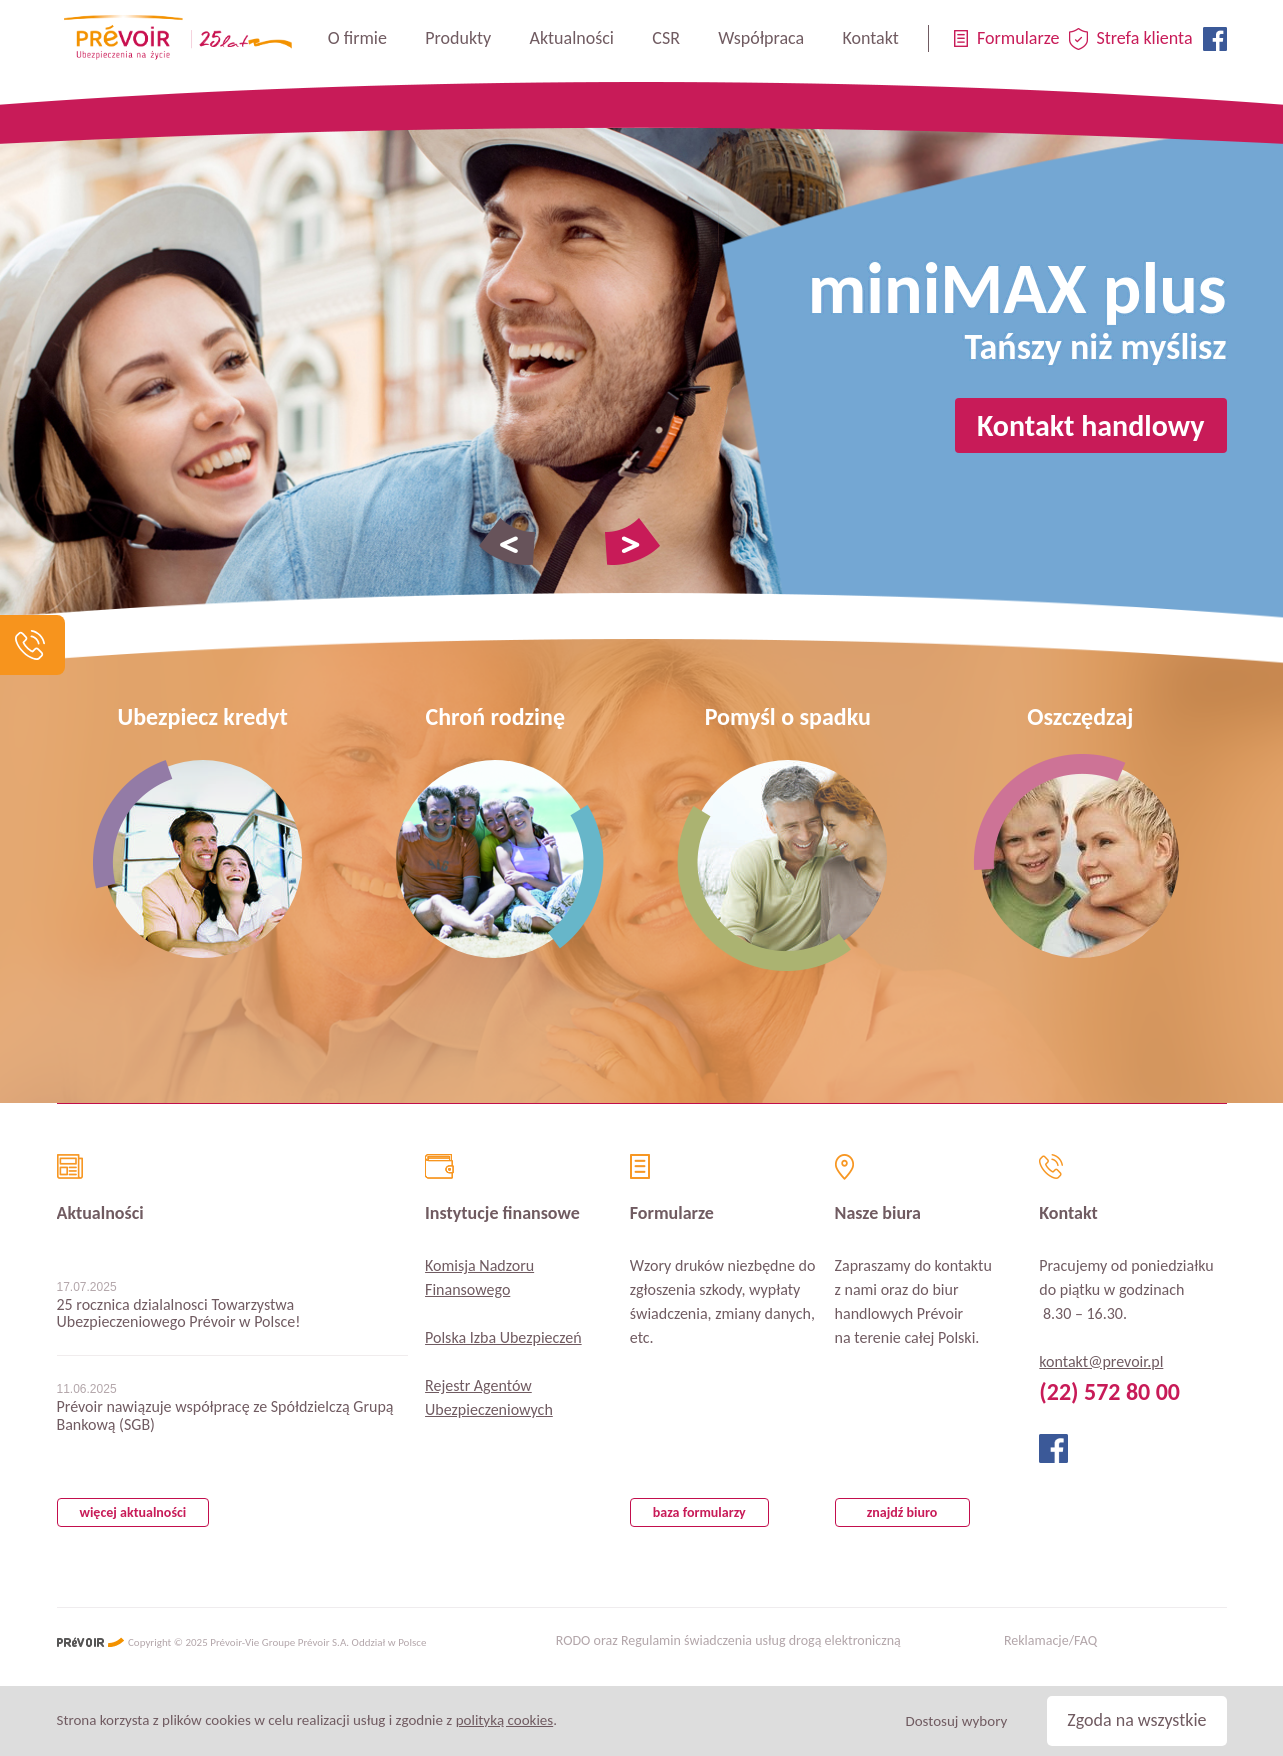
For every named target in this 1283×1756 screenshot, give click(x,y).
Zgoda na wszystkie (1136, 1720)
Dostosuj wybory (956, 1721)
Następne (632, 541)
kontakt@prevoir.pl (1101, 1361)
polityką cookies (505, 1720)
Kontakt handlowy (1091, 425)
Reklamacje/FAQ (1050, 1641)
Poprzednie (507, 541)
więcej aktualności (133, 1512)
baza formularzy (699, 1512)
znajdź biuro (902, 1512)
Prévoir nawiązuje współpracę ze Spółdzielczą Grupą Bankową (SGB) (225, 1415)
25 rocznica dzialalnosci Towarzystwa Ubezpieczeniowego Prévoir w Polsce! (179, 1313)
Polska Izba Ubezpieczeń (503, 1337)
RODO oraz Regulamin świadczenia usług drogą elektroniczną (728, 1641)
